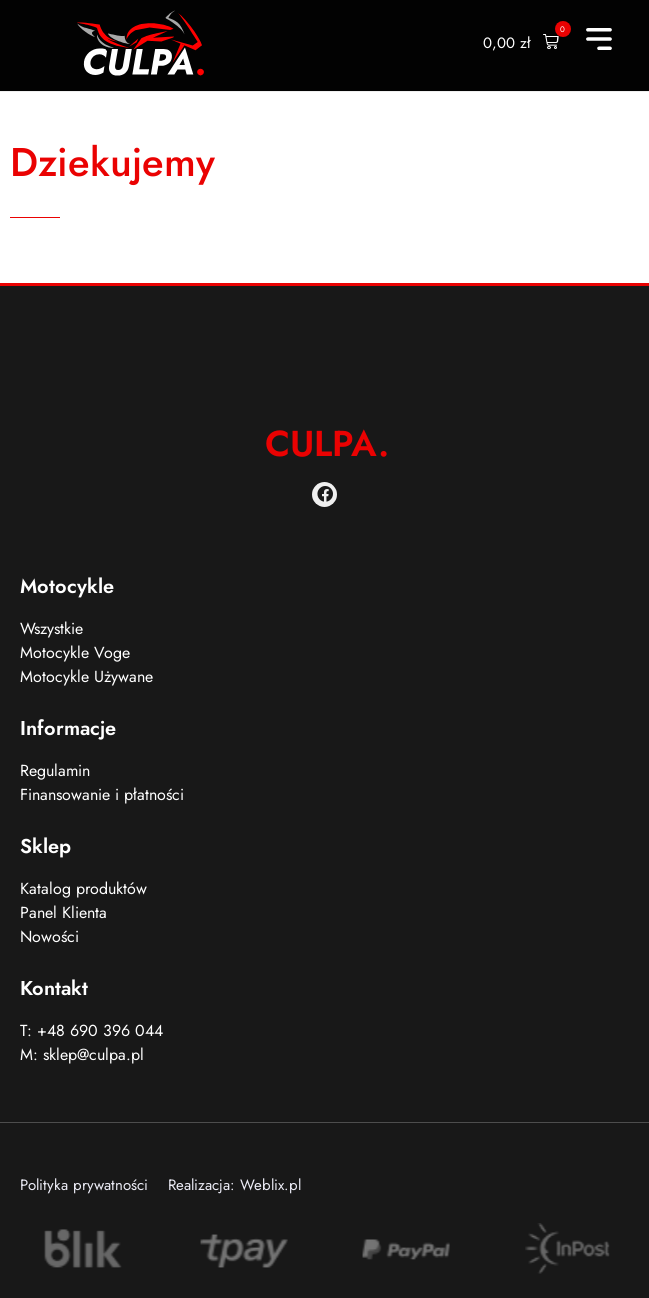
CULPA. (327, 443)
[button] (521, 43)
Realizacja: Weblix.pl (234, 1185)
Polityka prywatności (84, 1185)
